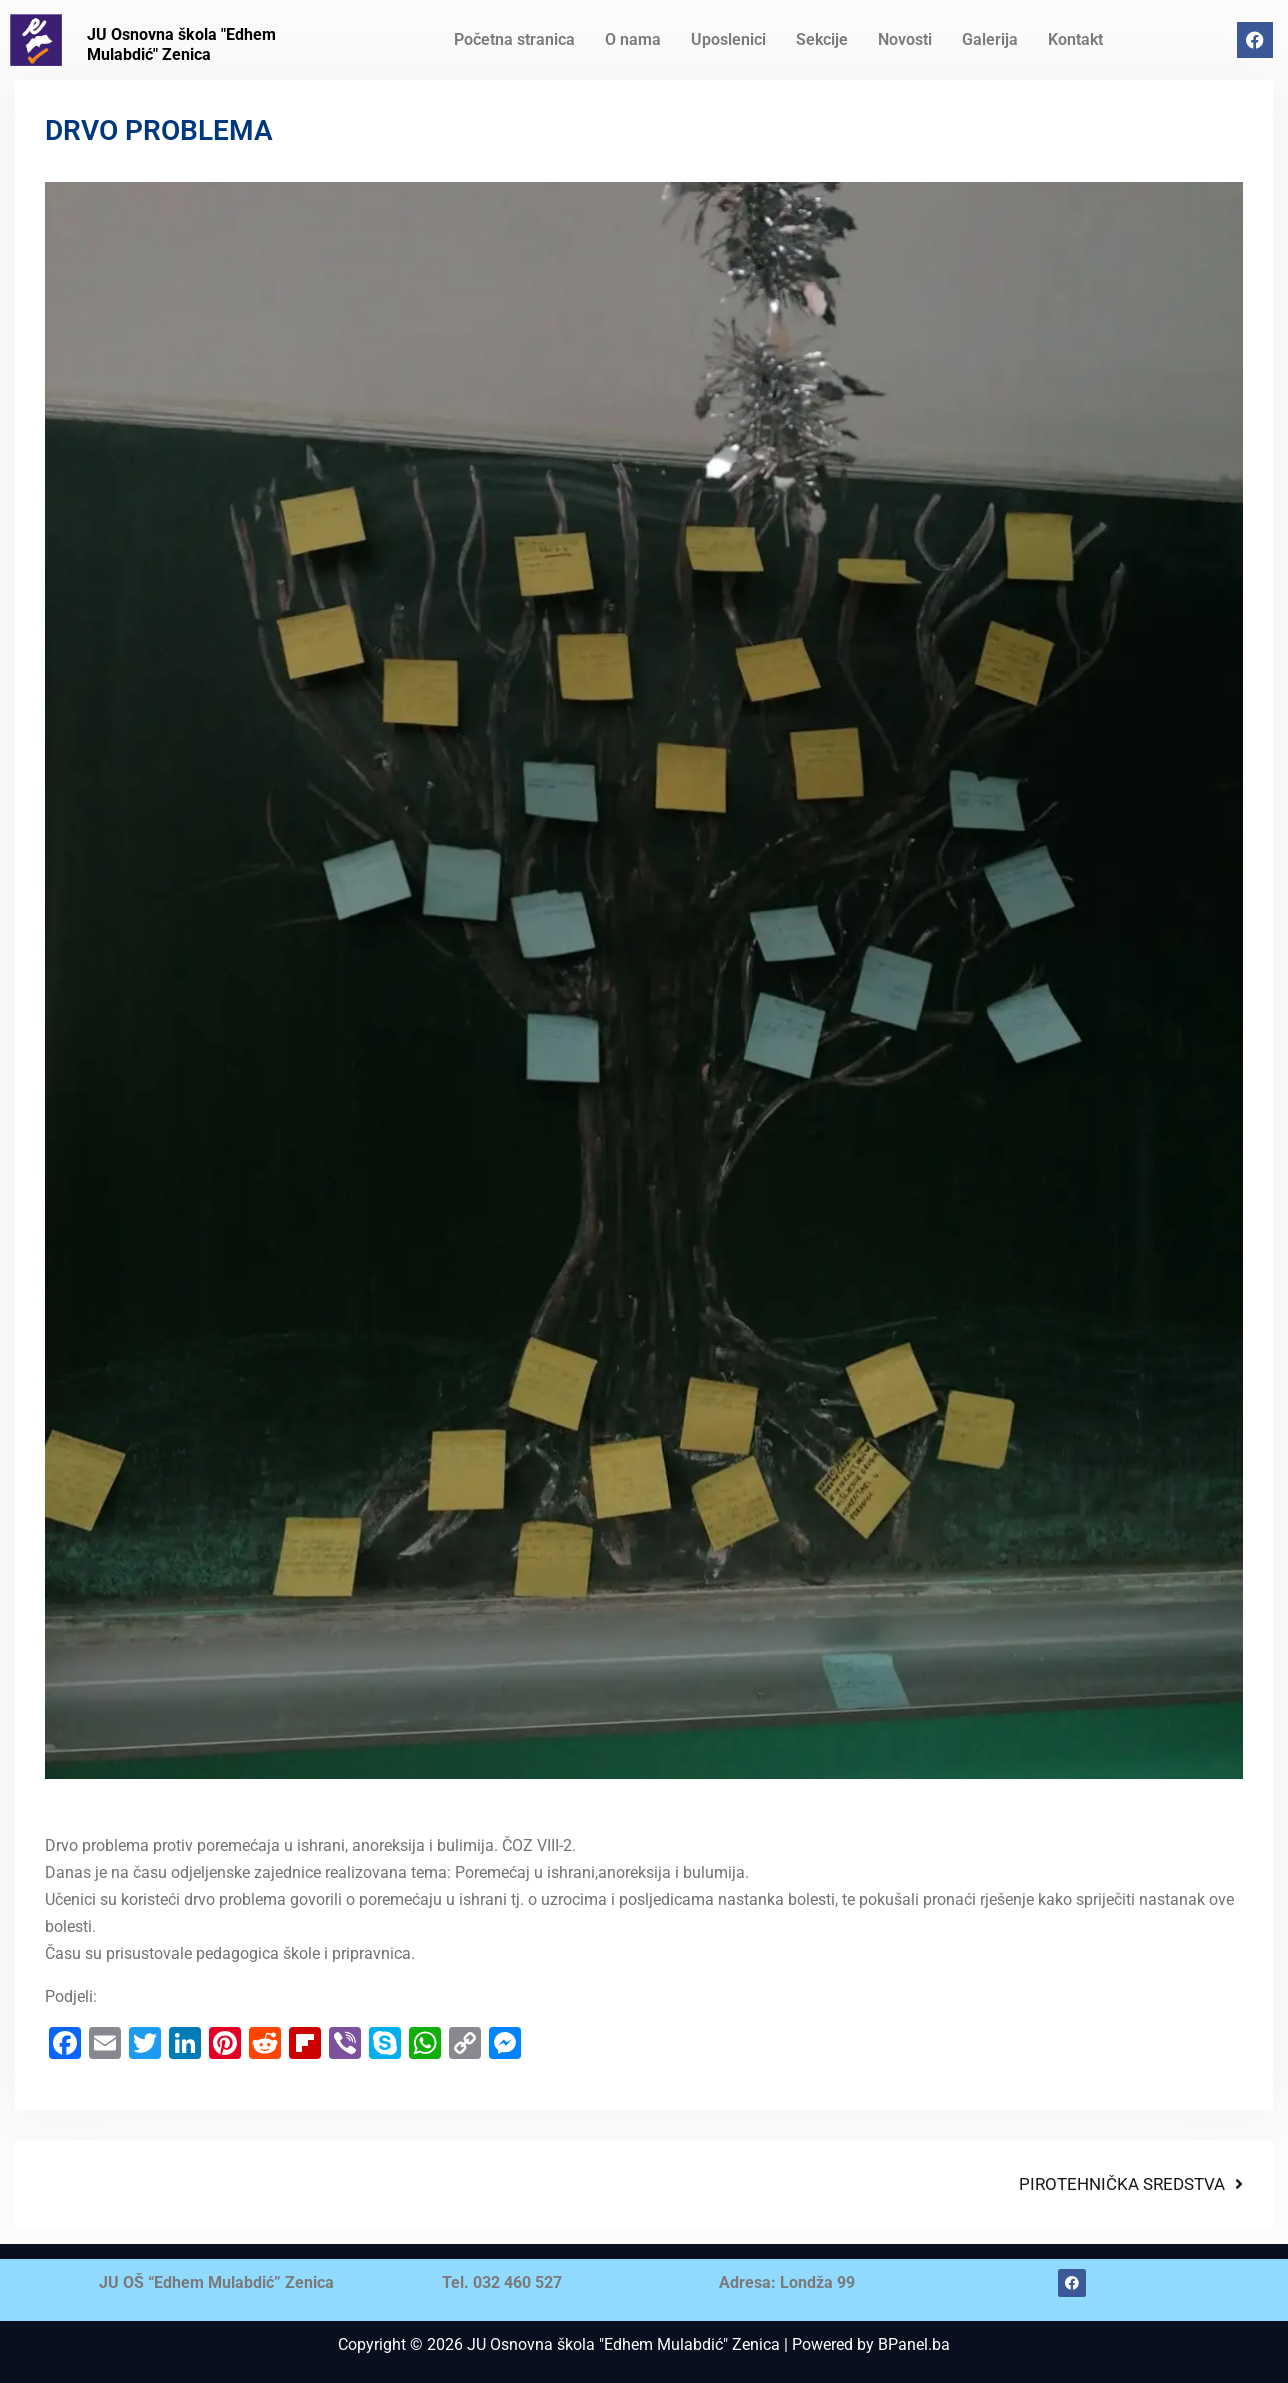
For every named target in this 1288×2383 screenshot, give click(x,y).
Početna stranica (514, 39)
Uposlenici (728, 39)
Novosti (905, 39)
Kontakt (1075, 39)
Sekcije (822, 39)
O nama (633, 39)
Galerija (990, 39)
